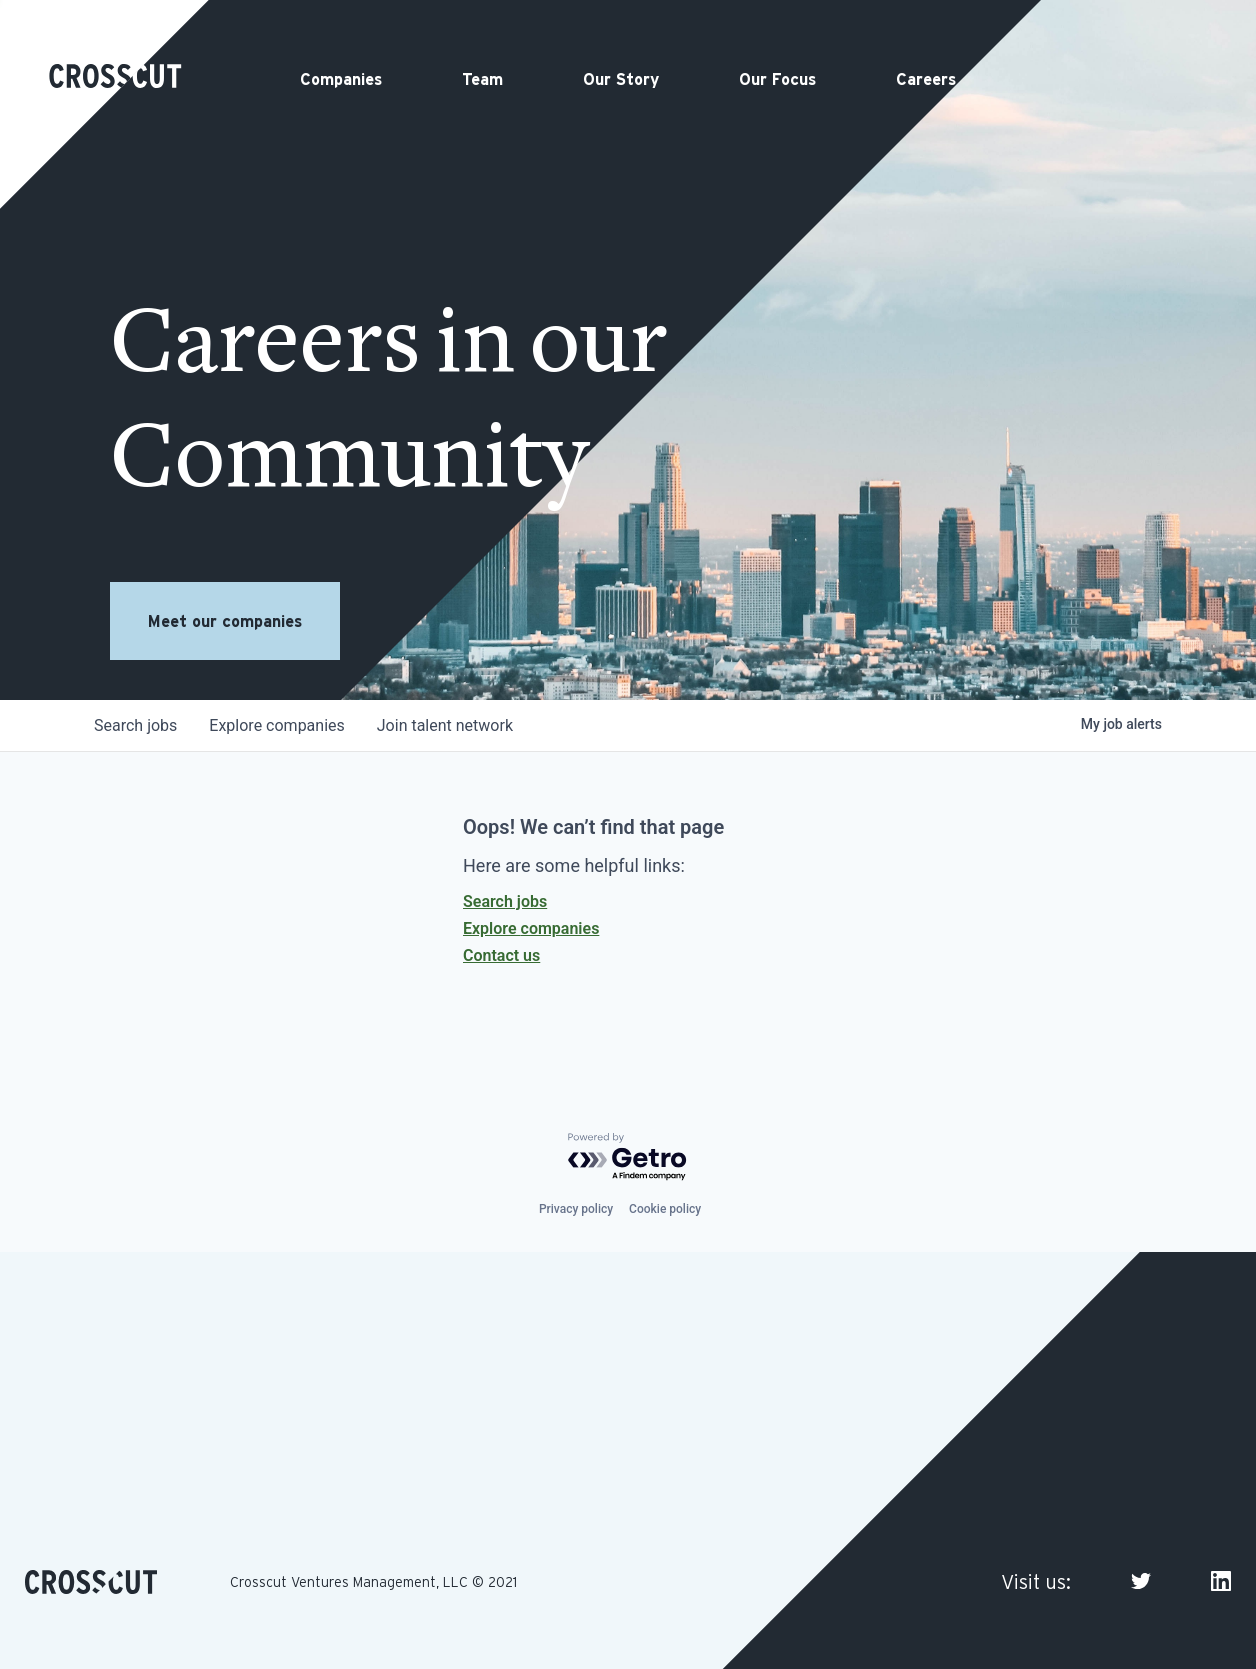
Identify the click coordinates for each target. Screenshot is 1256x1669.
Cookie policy (665, 1209)
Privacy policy (576, 1209)
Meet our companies (225, 621)
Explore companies (531, 928)
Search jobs (505, 901)
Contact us (501, 955)
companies (276, 725)
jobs (135, 725)
